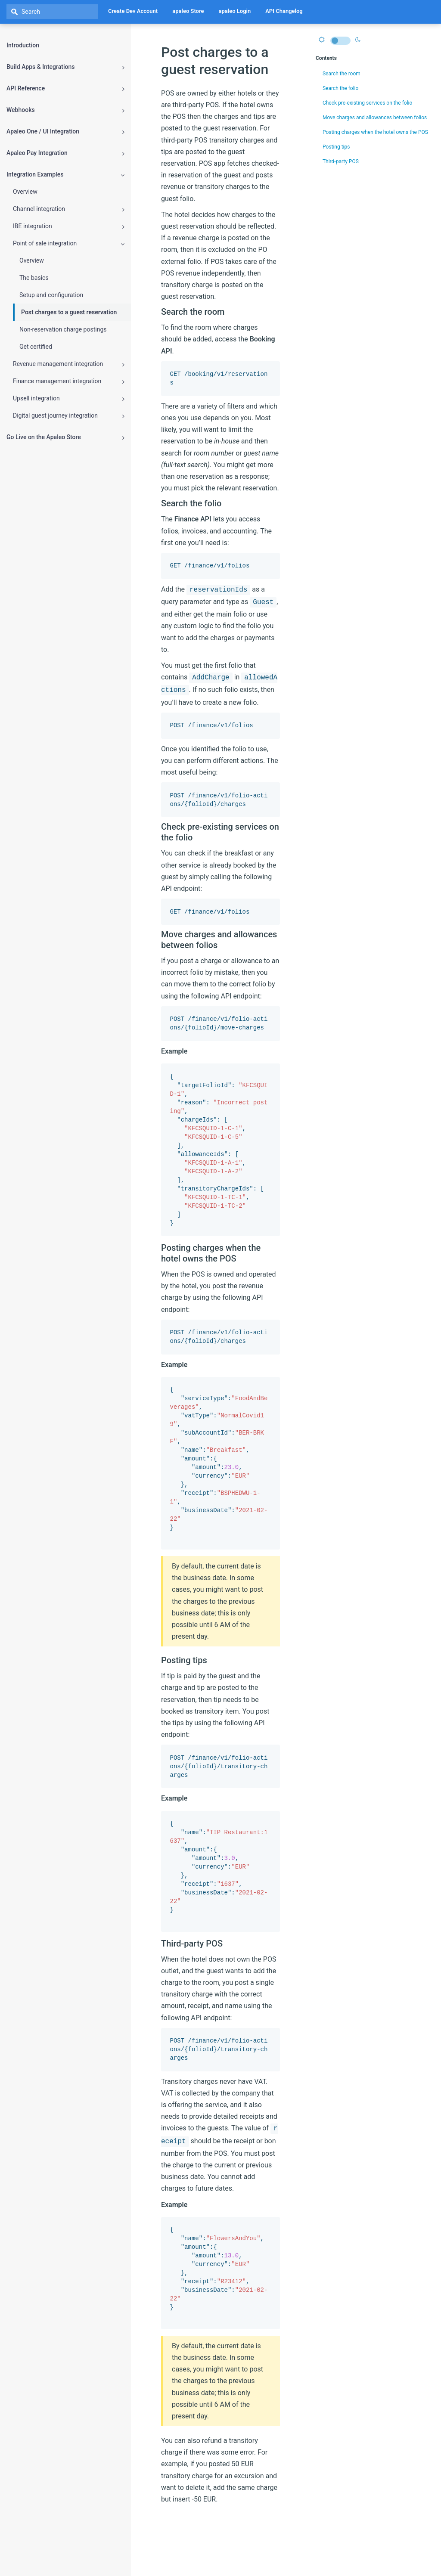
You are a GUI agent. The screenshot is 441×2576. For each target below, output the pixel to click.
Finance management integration (68, 381)
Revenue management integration (68, 364)
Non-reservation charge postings (63, 329)
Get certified (35, 346)
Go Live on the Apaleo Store (65, 437)
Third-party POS (339, 161)
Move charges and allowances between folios (373, 118)
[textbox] (52, 11)
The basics (34, 277)
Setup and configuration (51, 294)
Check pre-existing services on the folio (365, 103)
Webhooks (65, 110)
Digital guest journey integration (68, 415)
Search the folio (338, 88)
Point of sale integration (68, 243)
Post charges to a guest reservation (69, 312)
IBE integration (68, 226)
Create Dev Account (133, 11)
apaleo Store (188, 11)
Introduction (22, 45)
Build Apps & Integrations (65, 67)
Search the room (339, 74)
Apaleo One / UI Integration (65, 131)
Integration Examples (65, 174)
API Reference (65, 88)
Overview (25, 191)
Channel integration (68, 209)
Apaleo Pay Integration (65, 153)
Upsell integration (68, 398)
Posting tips (334, 147)
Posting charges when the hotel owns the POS (373, 132)
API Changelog (284, 11)
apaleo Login (235, 11)
